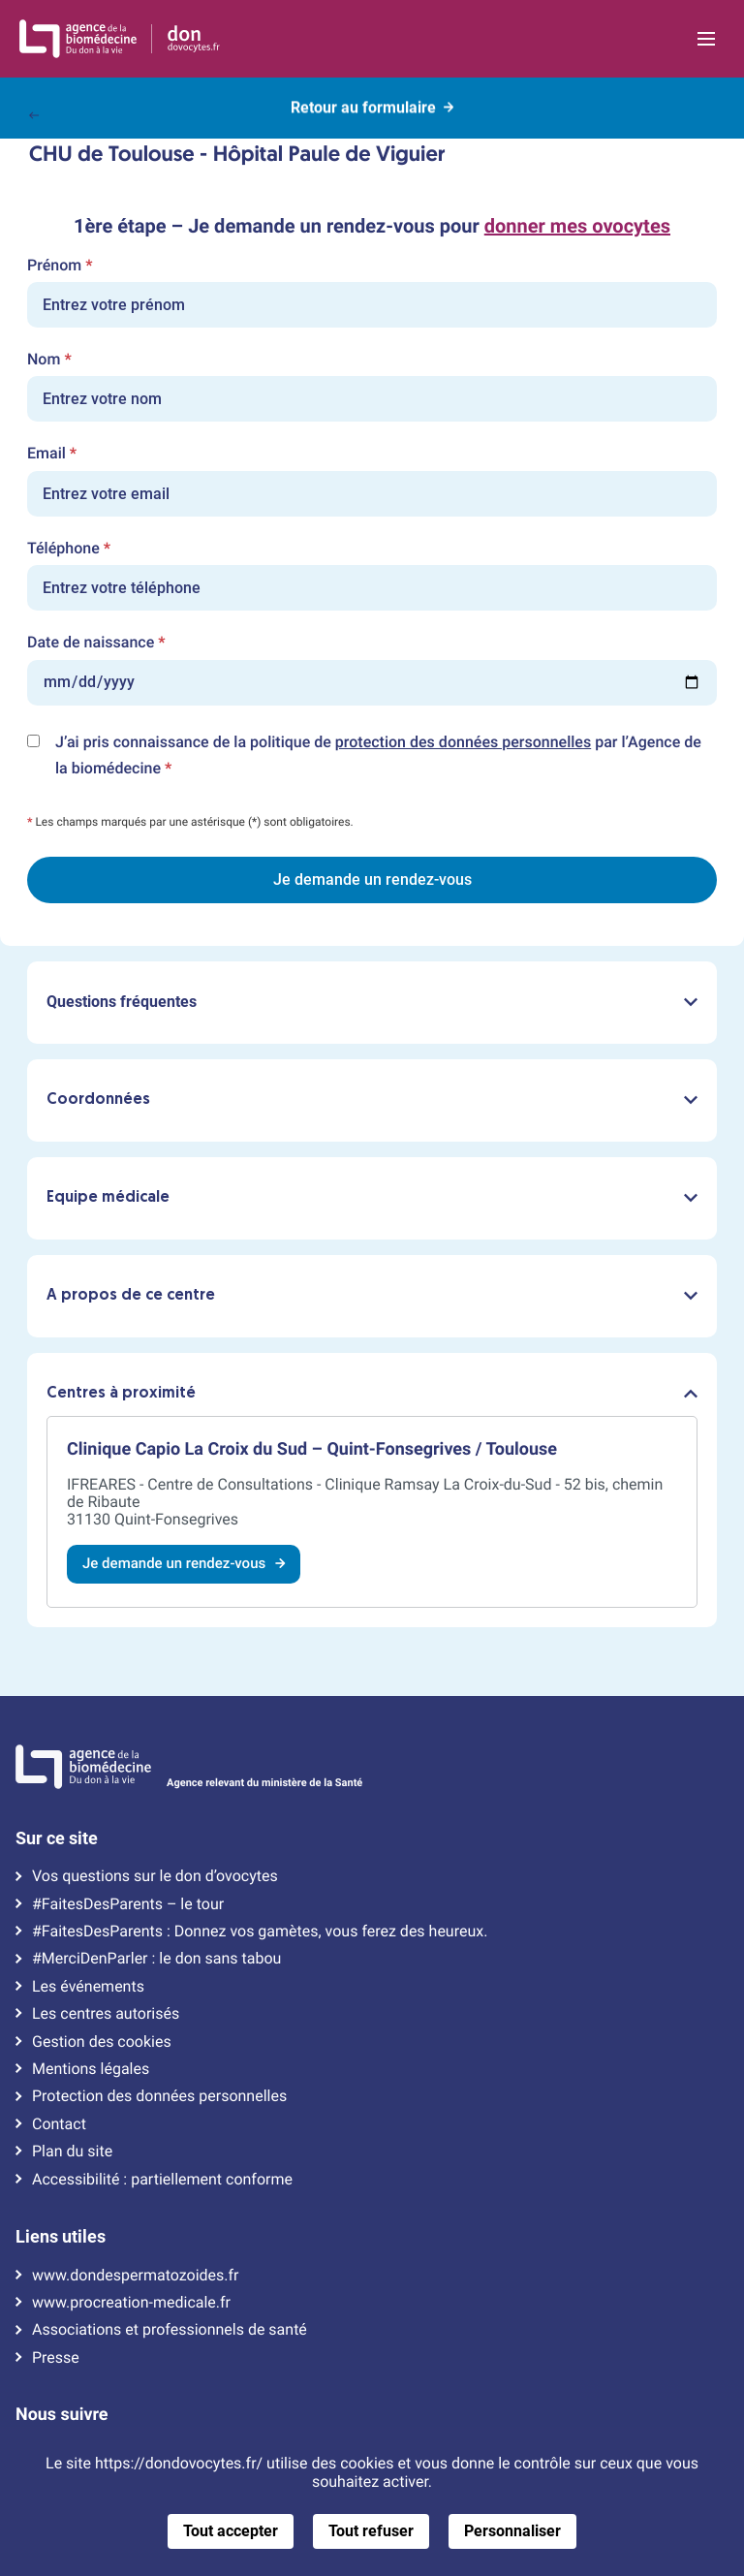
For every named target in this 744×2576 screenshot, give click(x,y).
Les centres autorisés (105, 2014)
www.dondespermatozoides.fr (135, 2275)
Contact (59, 2124)
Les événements (88, 1986)
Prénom (59, 265)
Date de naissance (96, 642)
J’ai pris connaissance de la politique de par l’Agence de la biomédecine (378, 757)
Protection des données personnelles (159, 2096)
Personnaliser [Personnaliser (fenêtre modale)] (512, 2531)
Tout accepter (230, 2531)
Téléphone (68, 548)
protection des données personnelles (463, 742)
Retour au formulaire (372, 105)
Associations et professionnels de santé (169, 2330)
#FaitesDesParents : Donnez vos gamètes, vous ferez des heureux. (259, 1931)
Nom (49, 359)
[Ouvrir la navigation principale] (706, 38)
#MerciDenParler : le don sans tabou (156, 1958)
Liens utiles (61, 2236)
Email (52, 453)
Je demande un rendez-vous (183, 1563)
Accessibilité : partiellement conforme (162, 2179)
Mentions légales (90, 2069)
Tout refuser (371, 2531)
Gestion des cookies (101, 2042)
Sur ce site (57, 1838)
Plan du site (72, 2151)
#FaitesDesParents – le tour (128, 1904)
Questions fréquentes (372, 1001)
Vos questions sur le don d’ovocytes (155, 1876)
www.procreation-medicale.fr (131, 2302)
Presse (55, 2358)
